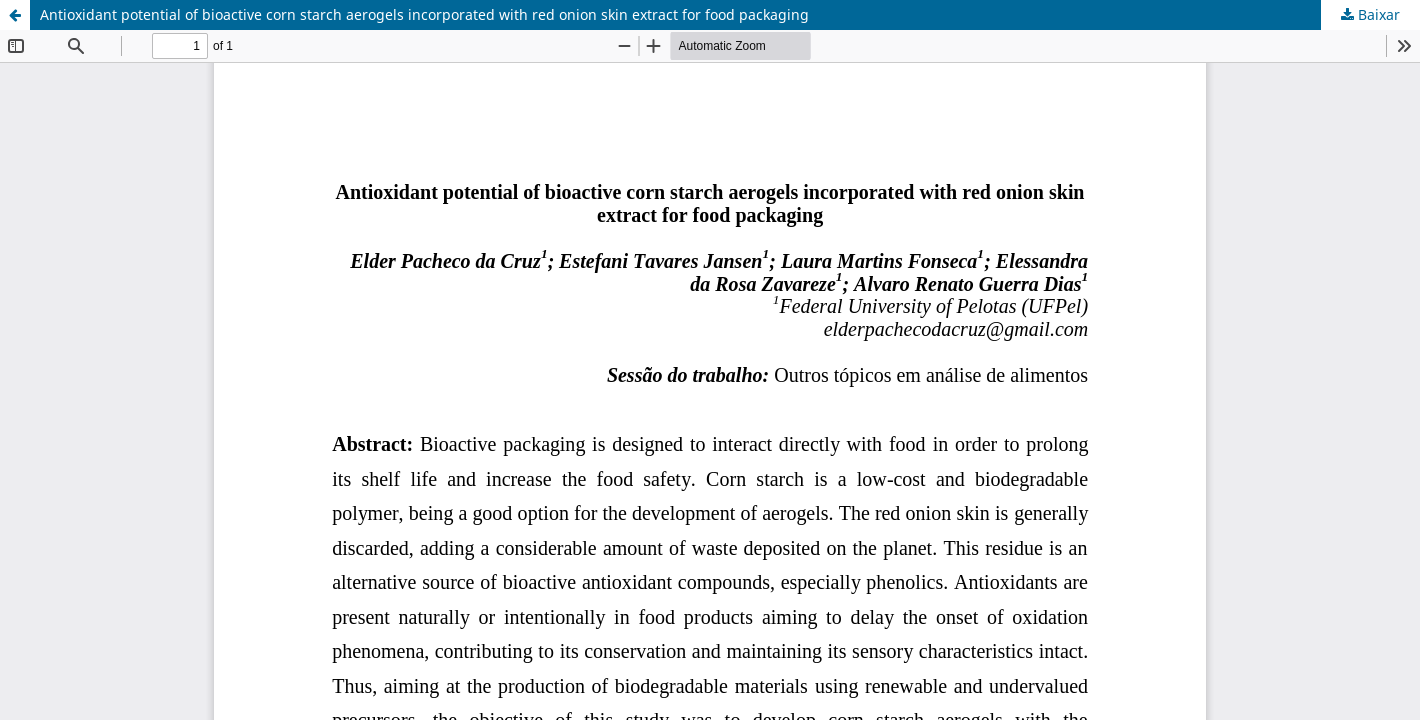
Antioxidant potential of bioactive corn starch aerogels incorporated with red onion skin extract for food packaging (424, 14)
